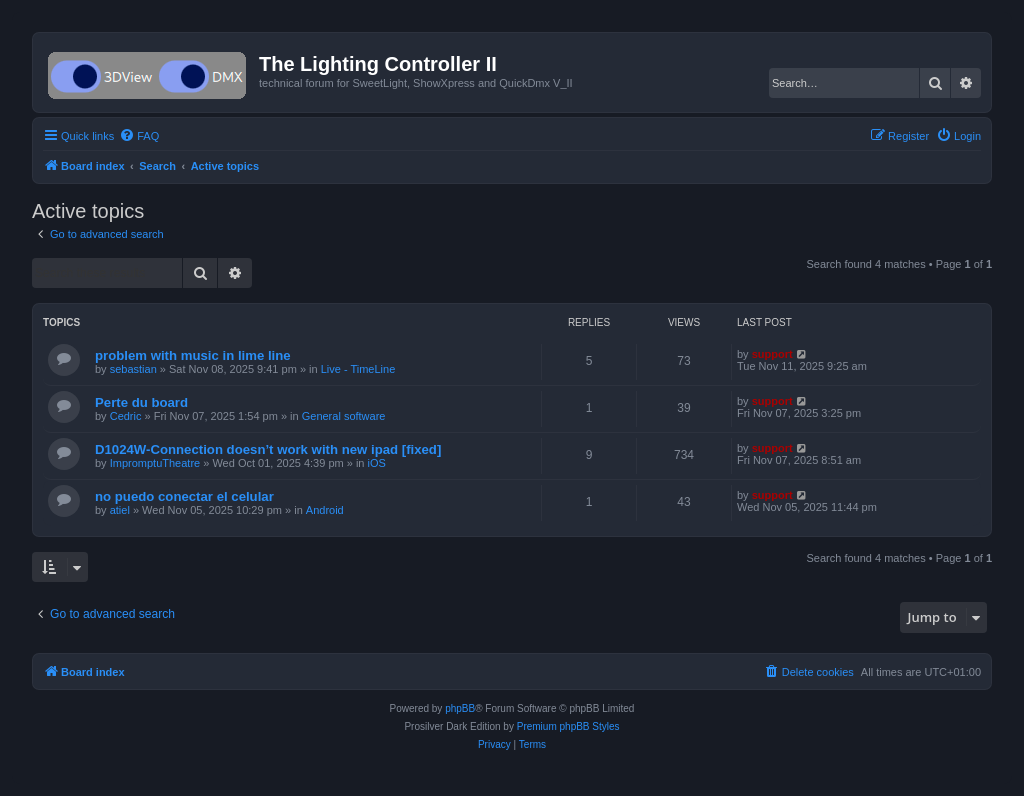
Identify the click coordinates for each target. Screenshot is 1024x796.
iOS (377, 463)
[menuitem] (139, 136)
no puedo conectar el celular (184, 496)
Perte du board (141, 402)
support (772, 354)
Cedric (126, 416)
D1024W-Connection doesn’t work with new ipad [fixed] (268, 449)
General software (344, 416)
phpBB (460, 708)
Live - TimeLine (358, 369)
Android (325, 510)
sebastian (133, 369)
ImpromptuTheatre (155, 463)
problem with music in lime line (193, 355)
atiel (120, 510)
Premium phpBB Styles (568, 726)
